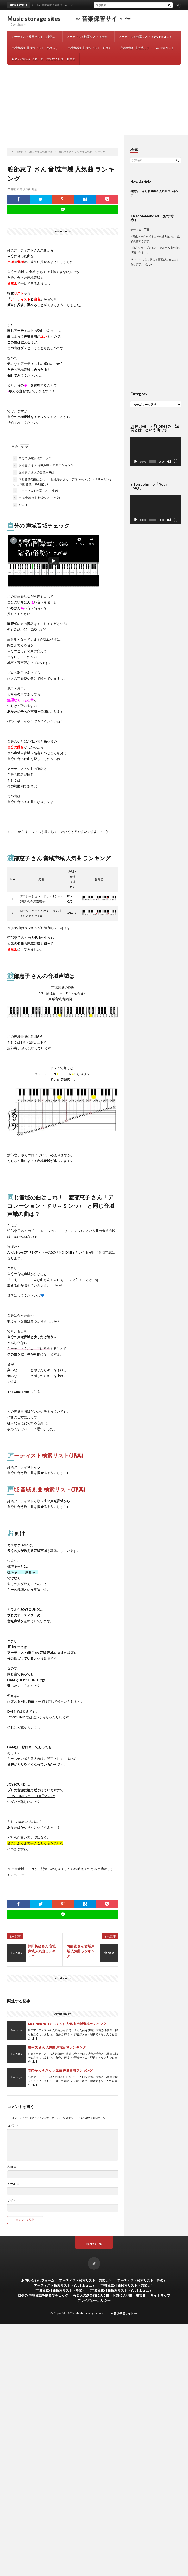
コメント (13, 2125)
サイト (11, 2200)
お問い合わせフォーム (37, 2280)
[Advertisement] (94, 104)
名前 (12, 2166)
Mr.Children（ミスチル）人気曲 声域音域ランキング (67, 2024)
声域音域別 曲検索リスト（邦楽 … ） (35, 48)
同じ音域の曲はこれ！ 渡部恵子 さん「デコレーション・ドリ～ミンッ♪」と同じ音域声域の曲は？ (62, 481)
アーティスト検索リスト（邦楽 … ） (34, 36)
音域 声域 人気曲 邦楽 (24, 189)
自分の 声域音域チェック (32, 458)
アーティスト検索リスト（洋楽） (88, 36)
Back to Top (94, 2243)
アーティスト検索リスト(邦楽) (35, 490)
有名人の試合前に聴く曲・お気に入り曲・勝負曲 (43, 59)
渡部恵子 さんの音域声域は (33, 472)
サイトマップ (160, 2295)
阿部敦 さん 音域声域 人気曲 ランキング (80, 1951)
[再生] (136, 461)
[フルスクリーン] (176, 461)
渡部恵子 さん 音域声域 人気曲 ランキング (43, 465)
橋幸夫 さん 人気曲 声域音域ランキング (57, 2047)
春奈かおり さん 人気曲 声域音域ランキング (60, 2070)
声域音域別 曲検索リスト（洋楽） (90, 48)
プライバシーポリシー (94, 2300)
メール (13, 2183)
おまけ (20, 505)
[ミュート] (169, 461)
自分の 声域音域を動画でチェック (43, 2295)
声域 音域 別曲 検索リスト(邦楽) (36, 497)
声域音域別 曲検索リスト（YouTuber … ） (147, 48)
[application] (155, 451)
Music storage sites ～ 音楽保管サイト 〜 (69, 18)
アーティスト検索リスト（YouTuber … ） (146, 36)
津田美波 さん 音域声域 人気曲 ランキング (42, 1951)
